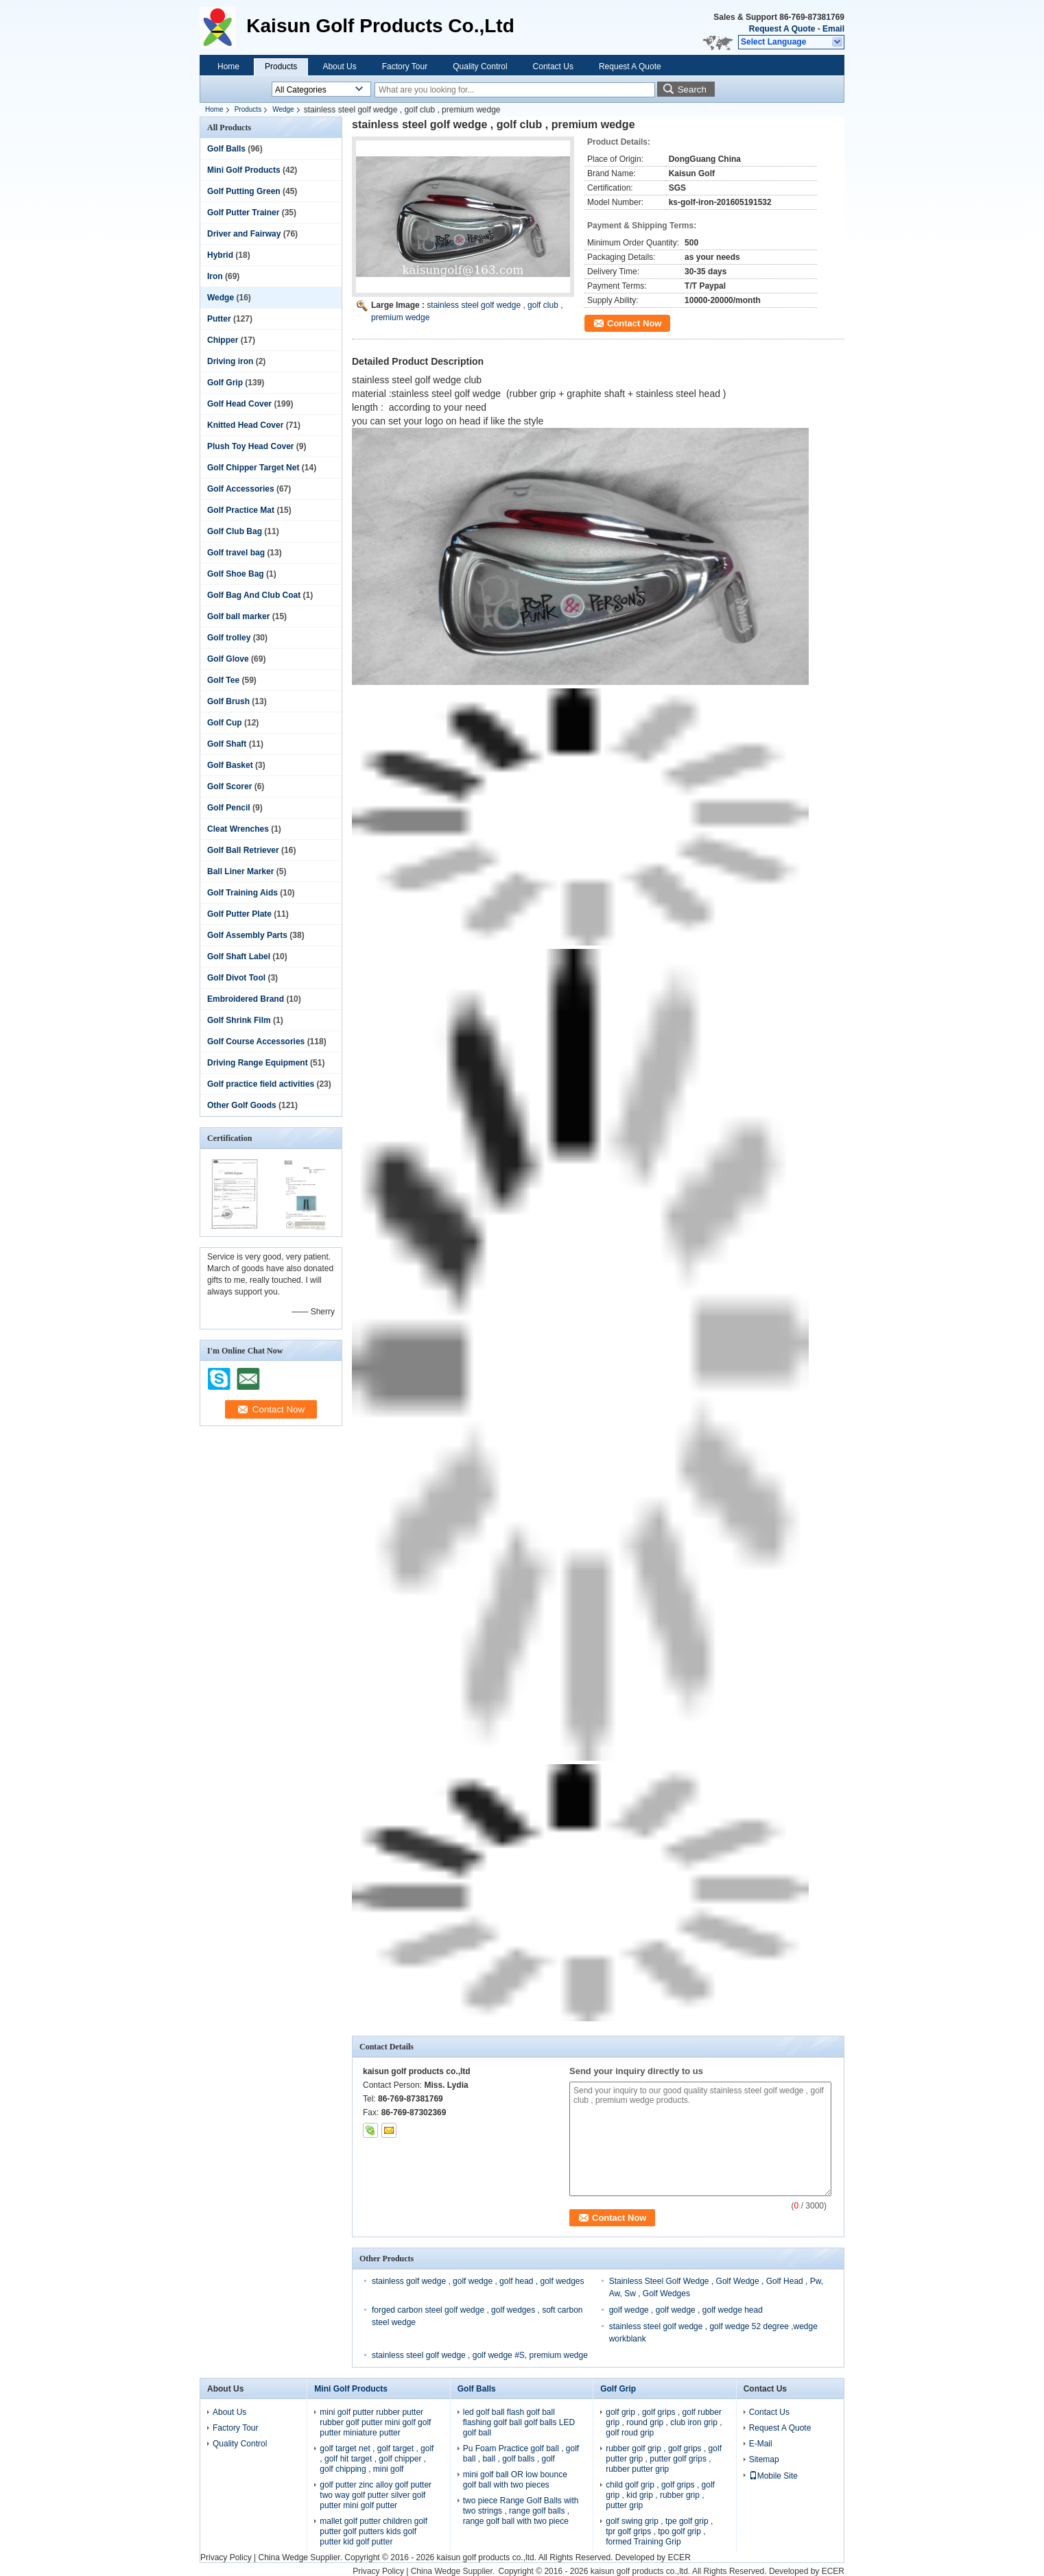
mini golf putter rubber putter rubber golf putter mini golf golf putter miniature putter (375, 2422)
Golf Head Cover (239, 404)
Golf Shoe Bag (235, 574)
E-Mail (760, 2443)
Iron (215, 276)
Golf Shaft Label (238, 956)
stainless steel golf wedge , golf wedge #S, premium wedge (480, 2355)
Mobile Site (773, 2476)
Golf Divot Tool (236, 978)
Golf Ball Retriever (243, 850)
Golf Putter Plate (239, 914)
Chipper (222, 340)
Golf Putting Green (244, 191)
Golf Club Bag (234, 531)
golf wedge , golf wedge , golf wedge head (686, 2310)
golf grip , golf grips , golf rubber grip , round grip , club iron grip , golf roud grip (664, 2422)
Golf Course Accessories (256, 1041)
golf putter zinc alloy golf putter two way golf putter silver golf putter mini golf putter (375, 2495)
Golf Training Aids (242, 893)
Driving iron (230, 361)
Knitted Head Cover (245, 425)
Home (228, 66)
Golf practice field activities (260, 1084)
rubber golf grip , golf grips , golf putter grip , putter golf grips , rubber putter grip (664, 2459)
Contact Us (553, 66)
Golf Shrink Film (239, 1020)
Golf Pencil (228, 807)
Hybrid (220, 255)
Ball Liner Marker (240, 871)
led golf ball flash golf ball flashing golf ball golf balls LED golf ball (519, 2422)
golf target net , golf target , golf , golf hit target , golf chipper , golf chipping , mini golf (377, 2459)
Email (833, 29)
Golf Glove (228, 659)
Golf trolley (228, 637)
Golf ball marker (238, 616)
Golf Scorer (229, 786)
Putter (219, 319)
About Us (339, 66)
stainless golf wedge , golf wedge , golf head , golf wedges (478, 2281)
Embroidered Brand (245, 999)
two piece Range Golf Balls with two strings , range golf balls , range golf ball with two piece (521, 2511)
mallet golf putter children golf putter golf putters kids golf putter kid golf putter (373, 2531)
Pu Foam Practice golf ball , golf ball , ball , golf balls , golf (521, 2454)
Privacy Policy (226, 2557)
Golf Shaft (226, 744)
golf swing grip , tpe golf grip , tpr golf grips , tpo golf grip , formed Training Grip (659, 2531)
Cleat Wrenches (238, 829)
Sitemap (764, 2459)
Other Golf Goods (241, 1105)
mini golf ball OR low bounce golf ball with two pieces (515, 2480)
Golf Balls (226, 149)
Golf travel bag (236, 552)
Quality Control (480, 66)
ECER (678, 2557)
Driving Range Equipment (257, 1063)
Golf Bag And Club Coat (253, 595)
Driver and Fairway (244, 234)
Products (281, 66)
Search (692, 89)
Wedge (283, 109)
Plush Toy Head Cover (250, 446)
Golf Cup (224, 722)
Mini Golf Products (244, 170)
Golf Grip (225, 382)
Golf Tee (223, 680)
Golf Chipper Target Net (253, 467)
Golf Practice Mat (240, 510)
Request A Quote (782, 29)
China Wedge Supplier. (301, 2557)
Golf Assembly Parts (247, 935)
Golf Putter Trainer (243, 212)
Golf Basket (230, 765)
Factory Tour (404, 66)
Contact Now (634, 323)
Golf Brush (228, 701)
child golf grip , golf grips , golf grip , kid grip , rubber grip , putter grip (660, 2495)
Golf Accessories (240, 489)
